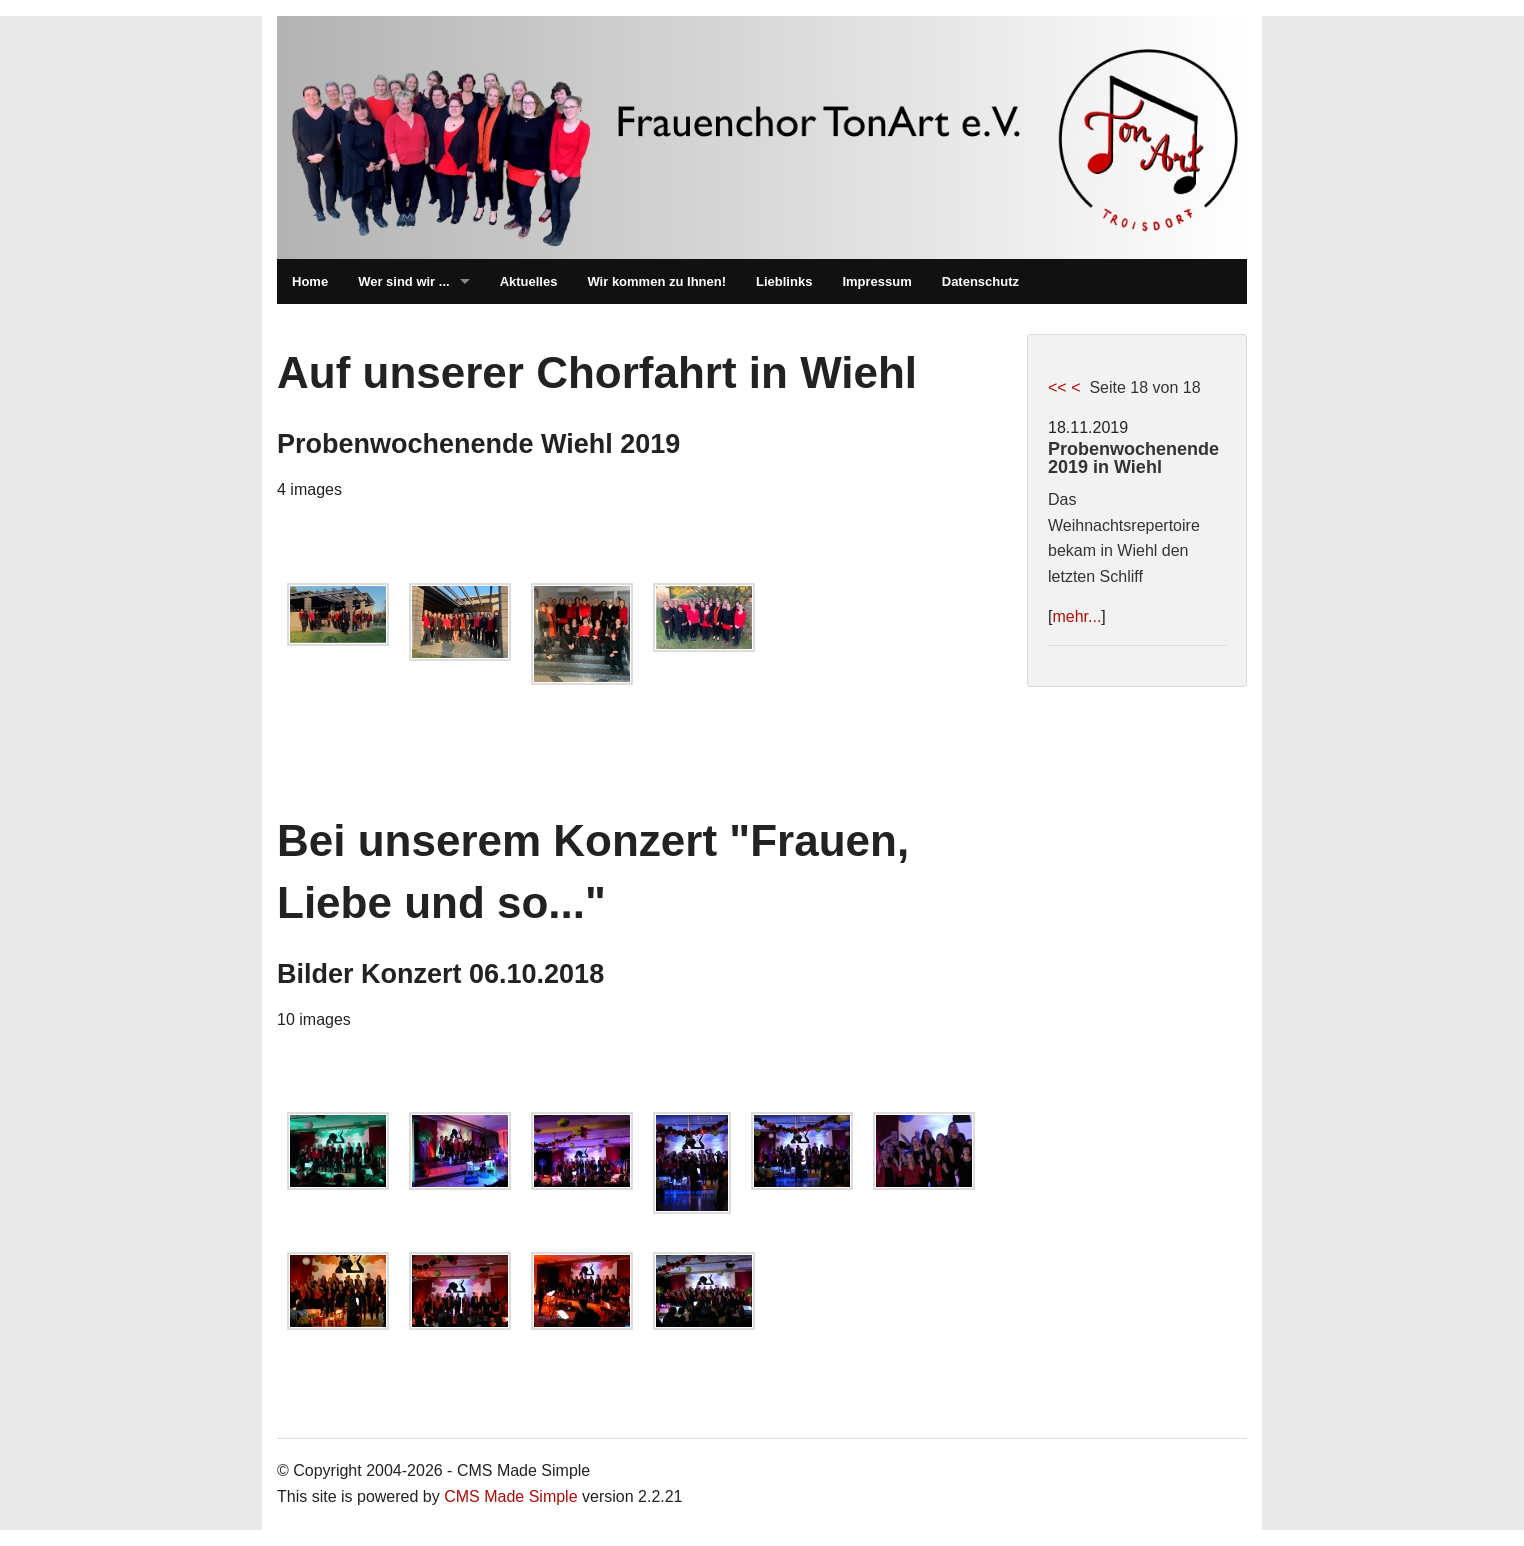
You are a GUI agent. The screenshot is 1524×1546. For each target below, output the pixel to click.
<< (1057, 387)
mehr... (1076, 616)
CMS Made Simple (510, 1496)
